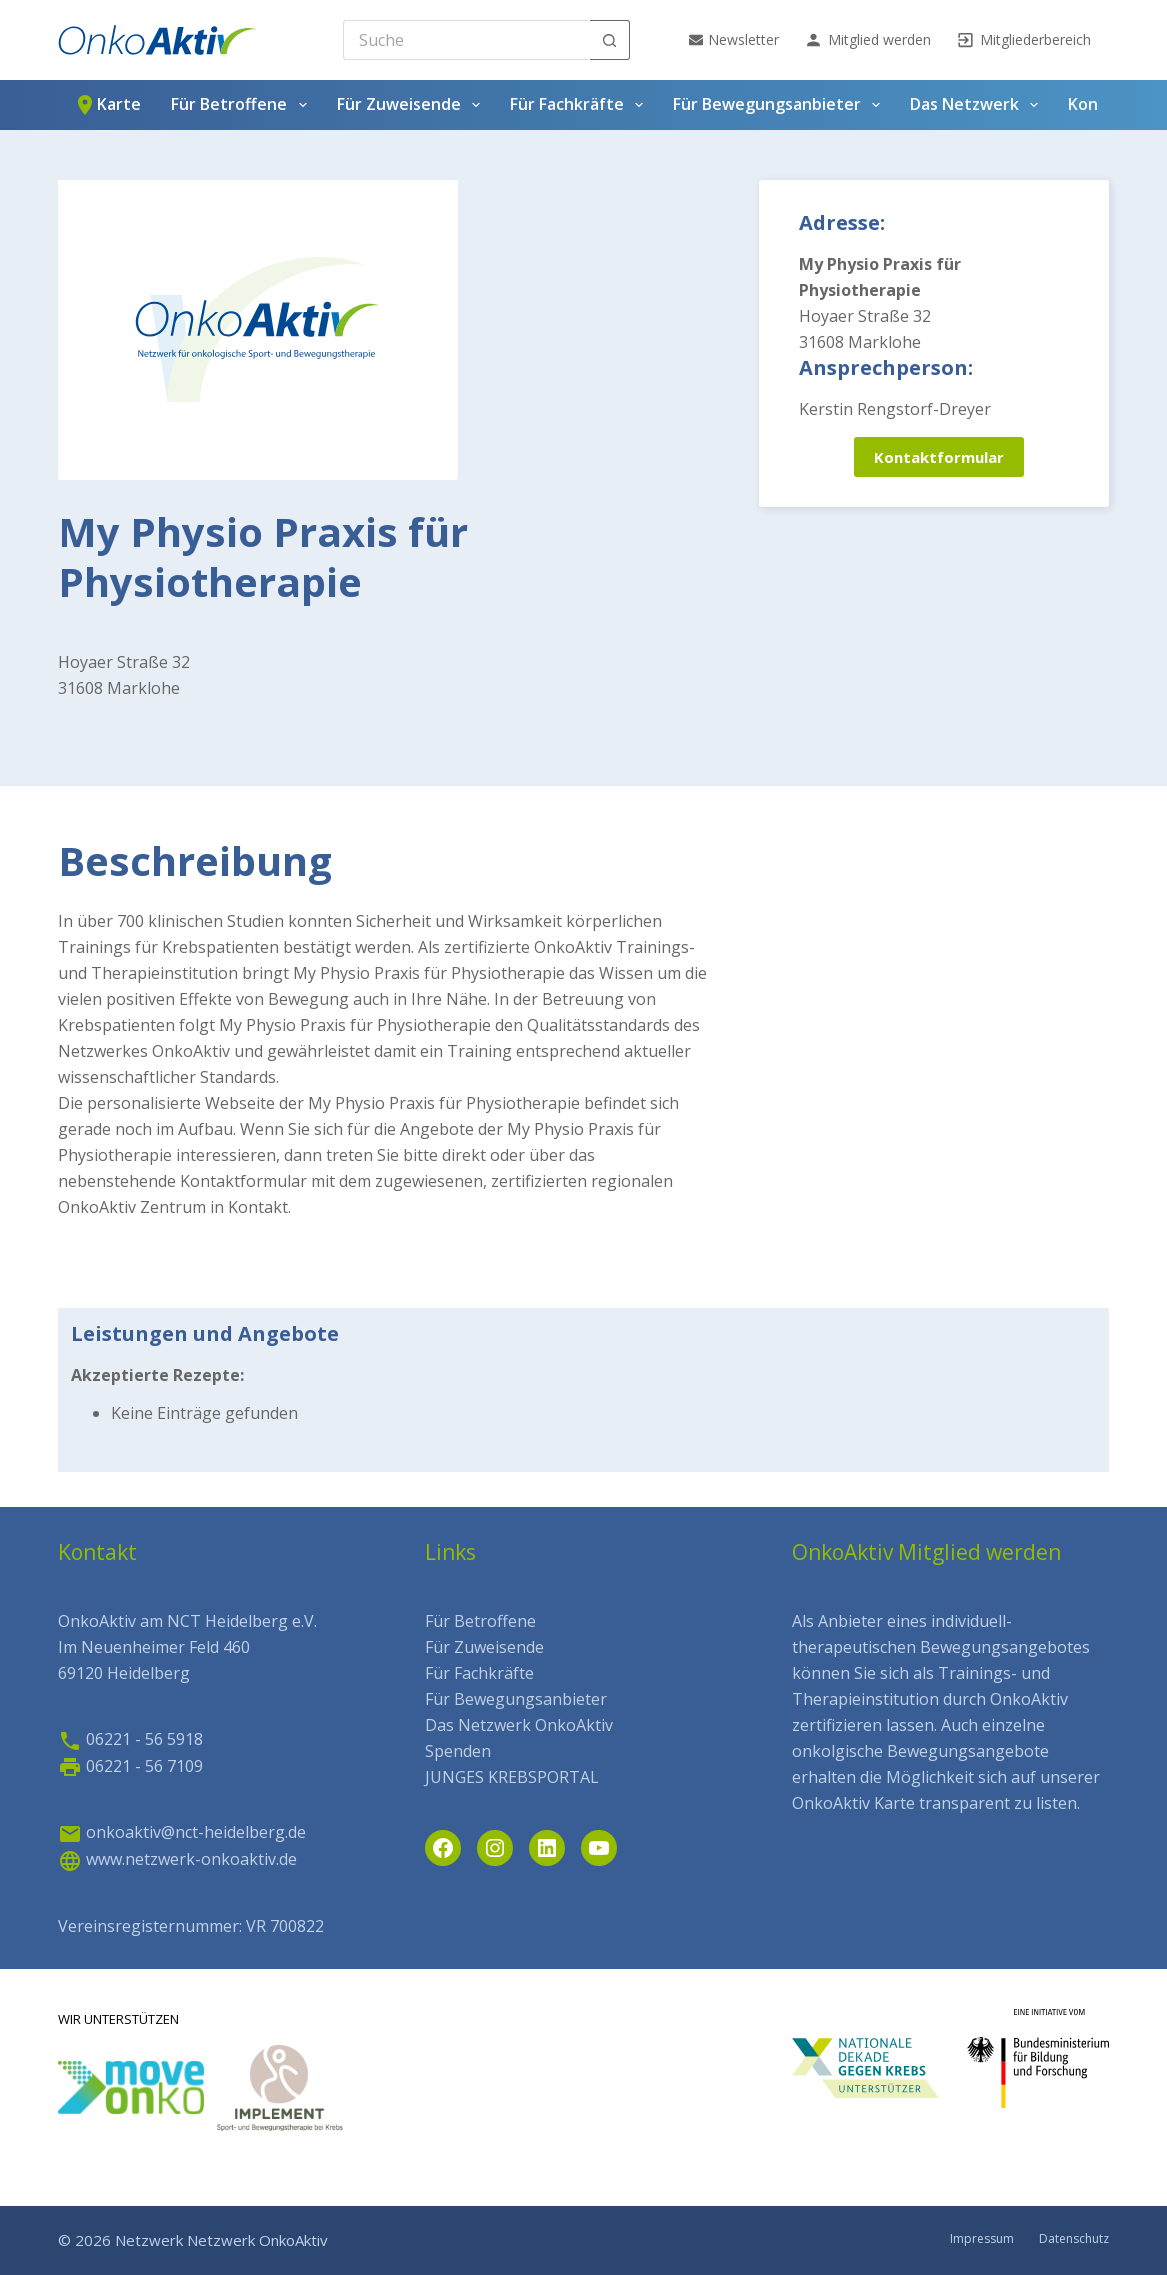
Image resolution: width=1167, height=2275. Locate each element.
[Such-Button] (610, 40)
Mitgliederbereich (1023, 40)
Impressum (982, 2239)
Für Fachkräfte (580, 105)
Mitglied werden (867, 40)
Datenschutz (1074, 2239)
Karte (107, 105)
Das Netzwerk (978, 105)
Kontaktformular (939, 457)
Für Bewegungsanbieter (780, 105)
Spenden (458, 1751)
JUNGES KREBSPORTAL (512, 1777)
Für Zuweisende (412, 105)
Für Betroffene (242, 105)
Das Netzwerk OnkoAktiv (519, 1725)
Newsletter (734, 39)
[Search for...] (466, 40)
